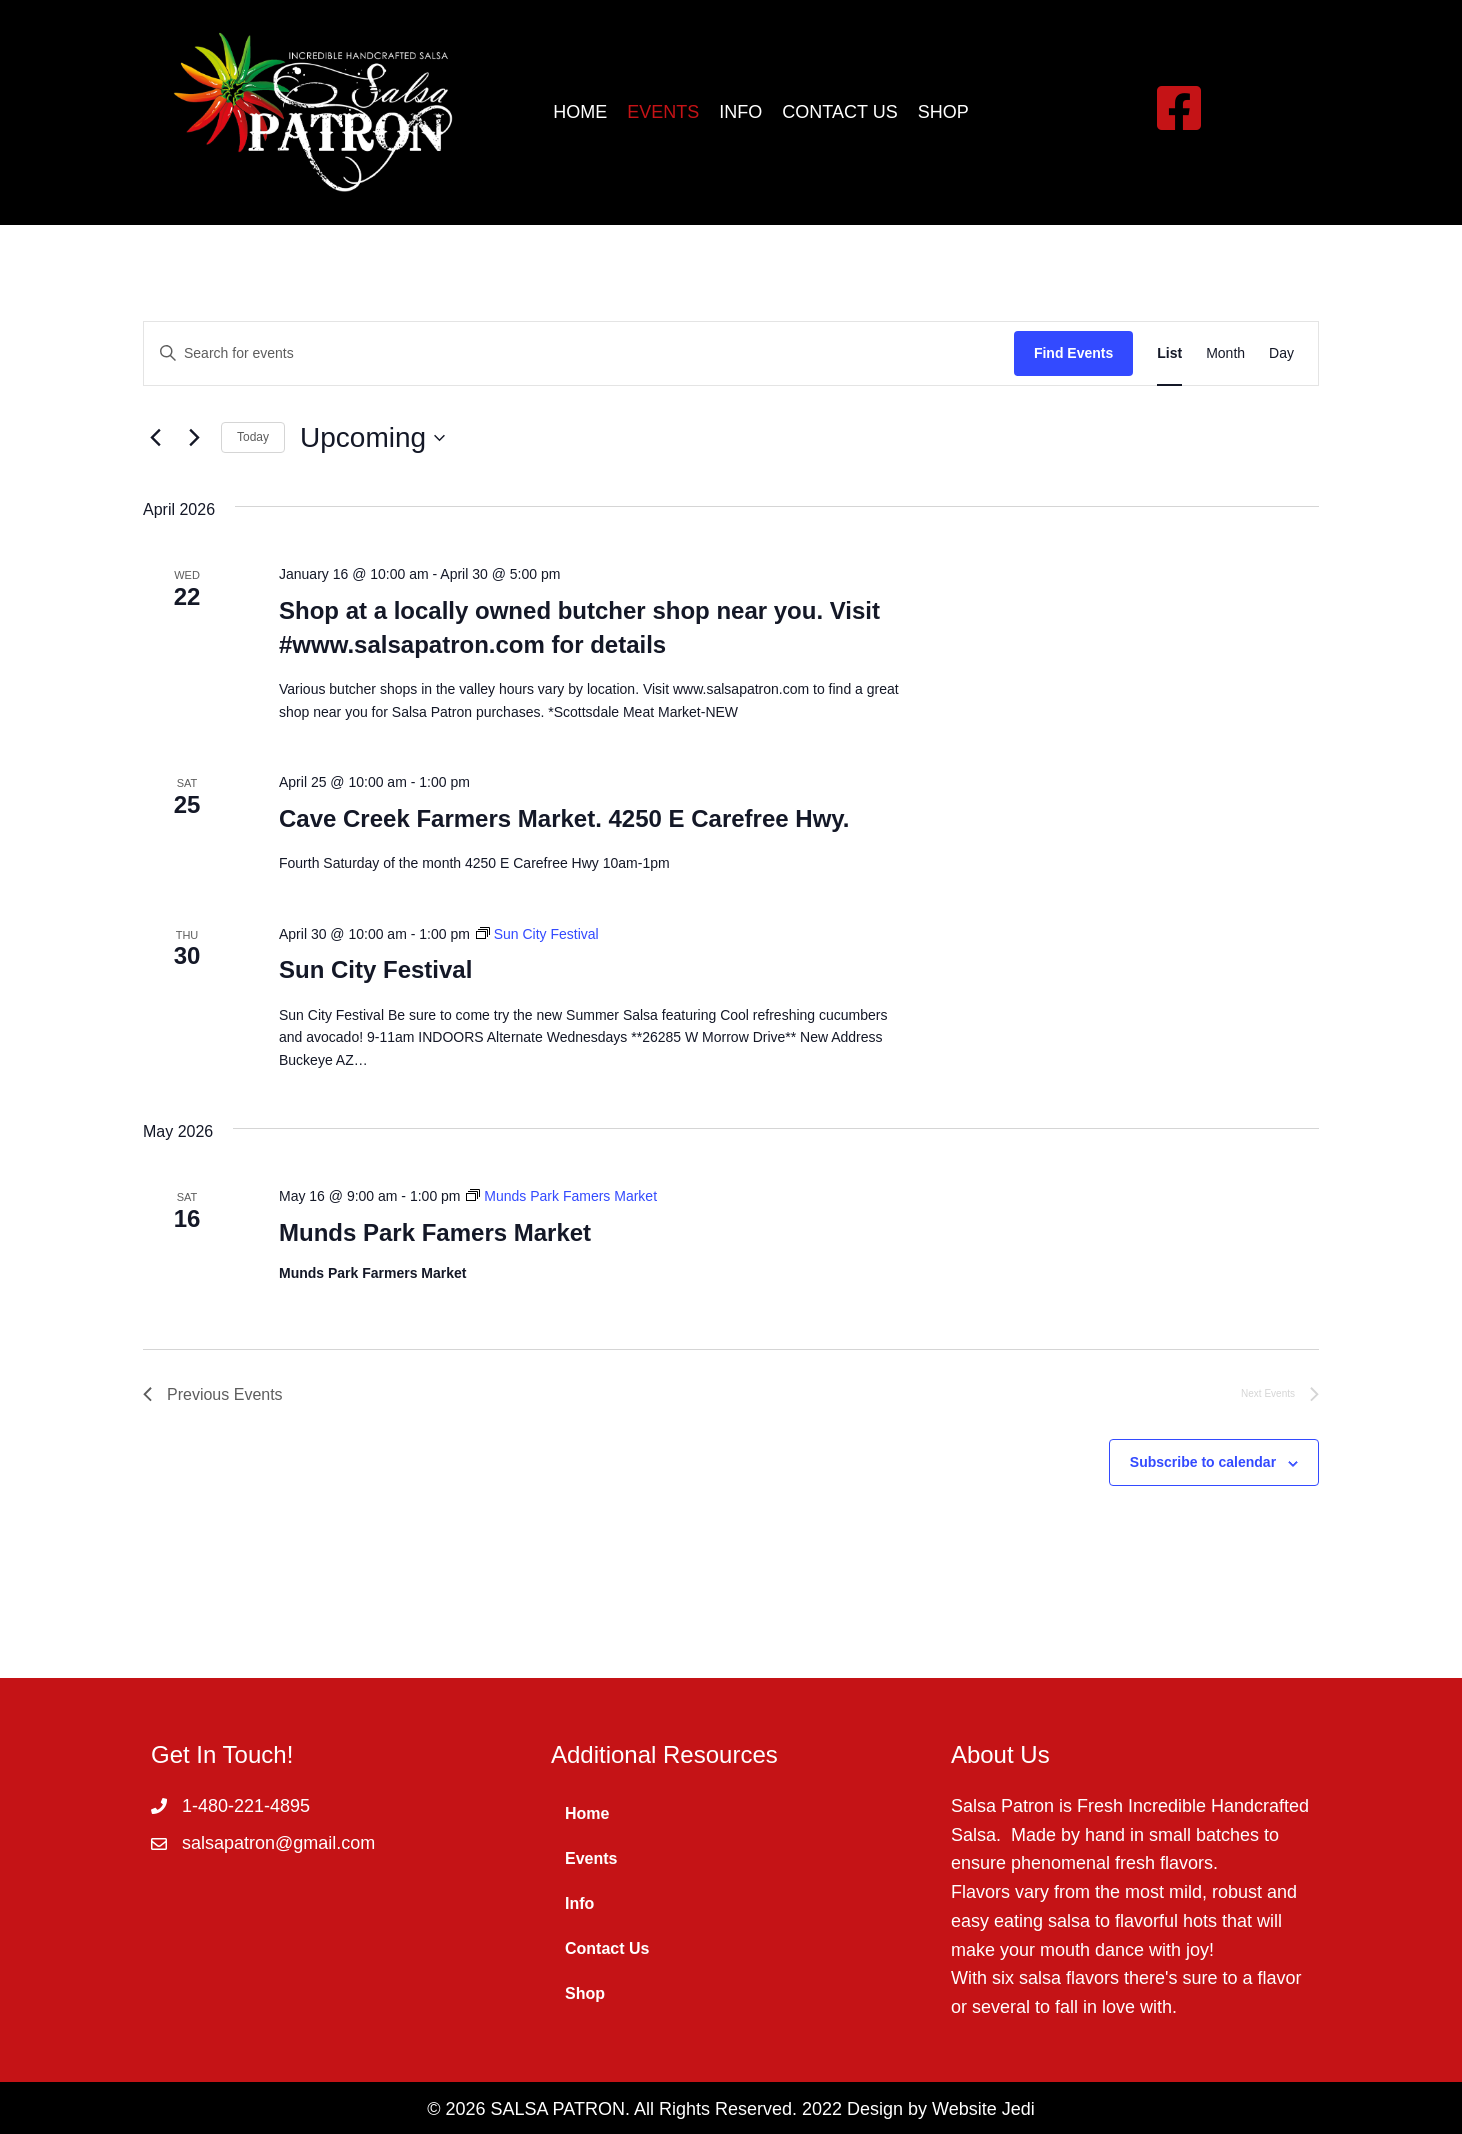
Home (587, 1813)
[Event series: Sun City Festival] (537, 934)
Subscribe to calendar (1203, 1462)
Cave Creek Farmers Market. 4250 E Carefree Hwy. (564, 818)
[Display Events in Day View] (1281, 353)
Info (579, 1903)
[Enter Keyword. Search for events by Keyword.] (579, 353)
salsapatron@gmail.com (278, 1843)
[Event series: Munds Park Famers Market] (561, 1196)
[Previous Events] (155, 438)
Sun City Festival (375, 969)
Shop (585, 1993)
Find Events (1073, 353)
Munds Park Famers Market (435, 1232)
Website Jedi (983, 2109)
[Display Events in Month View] (1225, 353)
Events (591, 1858)
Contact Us (607, 1948)
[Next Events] (194, 438)
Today (253, 437)
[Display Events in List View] (1169, 353)
